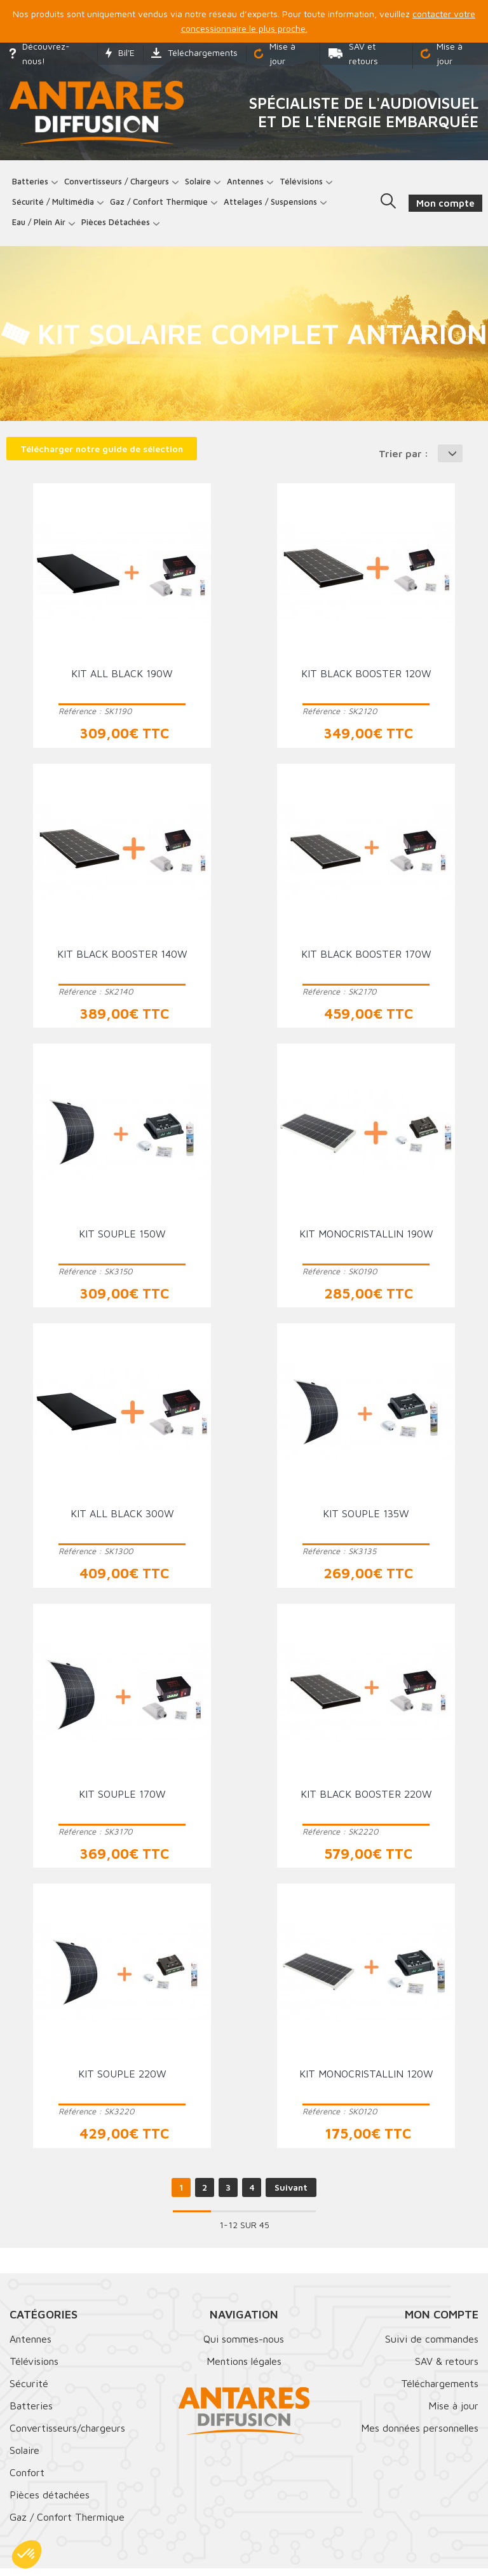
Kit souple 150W (122, 1241)
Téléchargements (194, 52)
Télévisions (305, 185)
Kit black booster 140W (122, 961)
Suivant (291, 2194)
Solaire (202, 185)
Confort (27, 2480)
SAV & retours (446, 2368)
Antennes (249, 185)
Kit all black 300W (122, 1521)
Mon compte (441, 2322)
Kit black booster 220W (366, 1801)
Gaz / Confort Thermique (67, 2524)
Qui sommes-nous (243, 2346)
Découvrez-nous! (40, 53)
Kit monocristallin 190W (366, 1241)
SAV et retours (353, 53)
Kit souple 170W (122, 1801)
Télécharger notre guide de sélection (101, 456)
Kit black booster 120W (366, 681)
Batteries (34, 185)
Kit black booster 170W (366, 961)
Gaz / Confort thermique (163, 205)
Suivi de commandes (431, 2346)
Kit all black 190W (122, 681)
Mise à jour (274, 53)
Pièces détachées (119, 226)
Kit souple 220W (122, 2081)
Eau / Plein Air (42, 226)
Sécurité (29, 2391)
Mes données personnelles (419, 2435)
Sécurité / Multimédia (57, 205)
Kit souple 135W (366, 1521)
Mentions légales (244, 2368)
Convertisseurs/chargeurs (67, 2435)
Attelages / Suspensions (274, 205)
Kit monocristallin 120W (366, 2081)
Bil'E (120, 52)
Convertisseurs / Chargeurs (120, 185)
